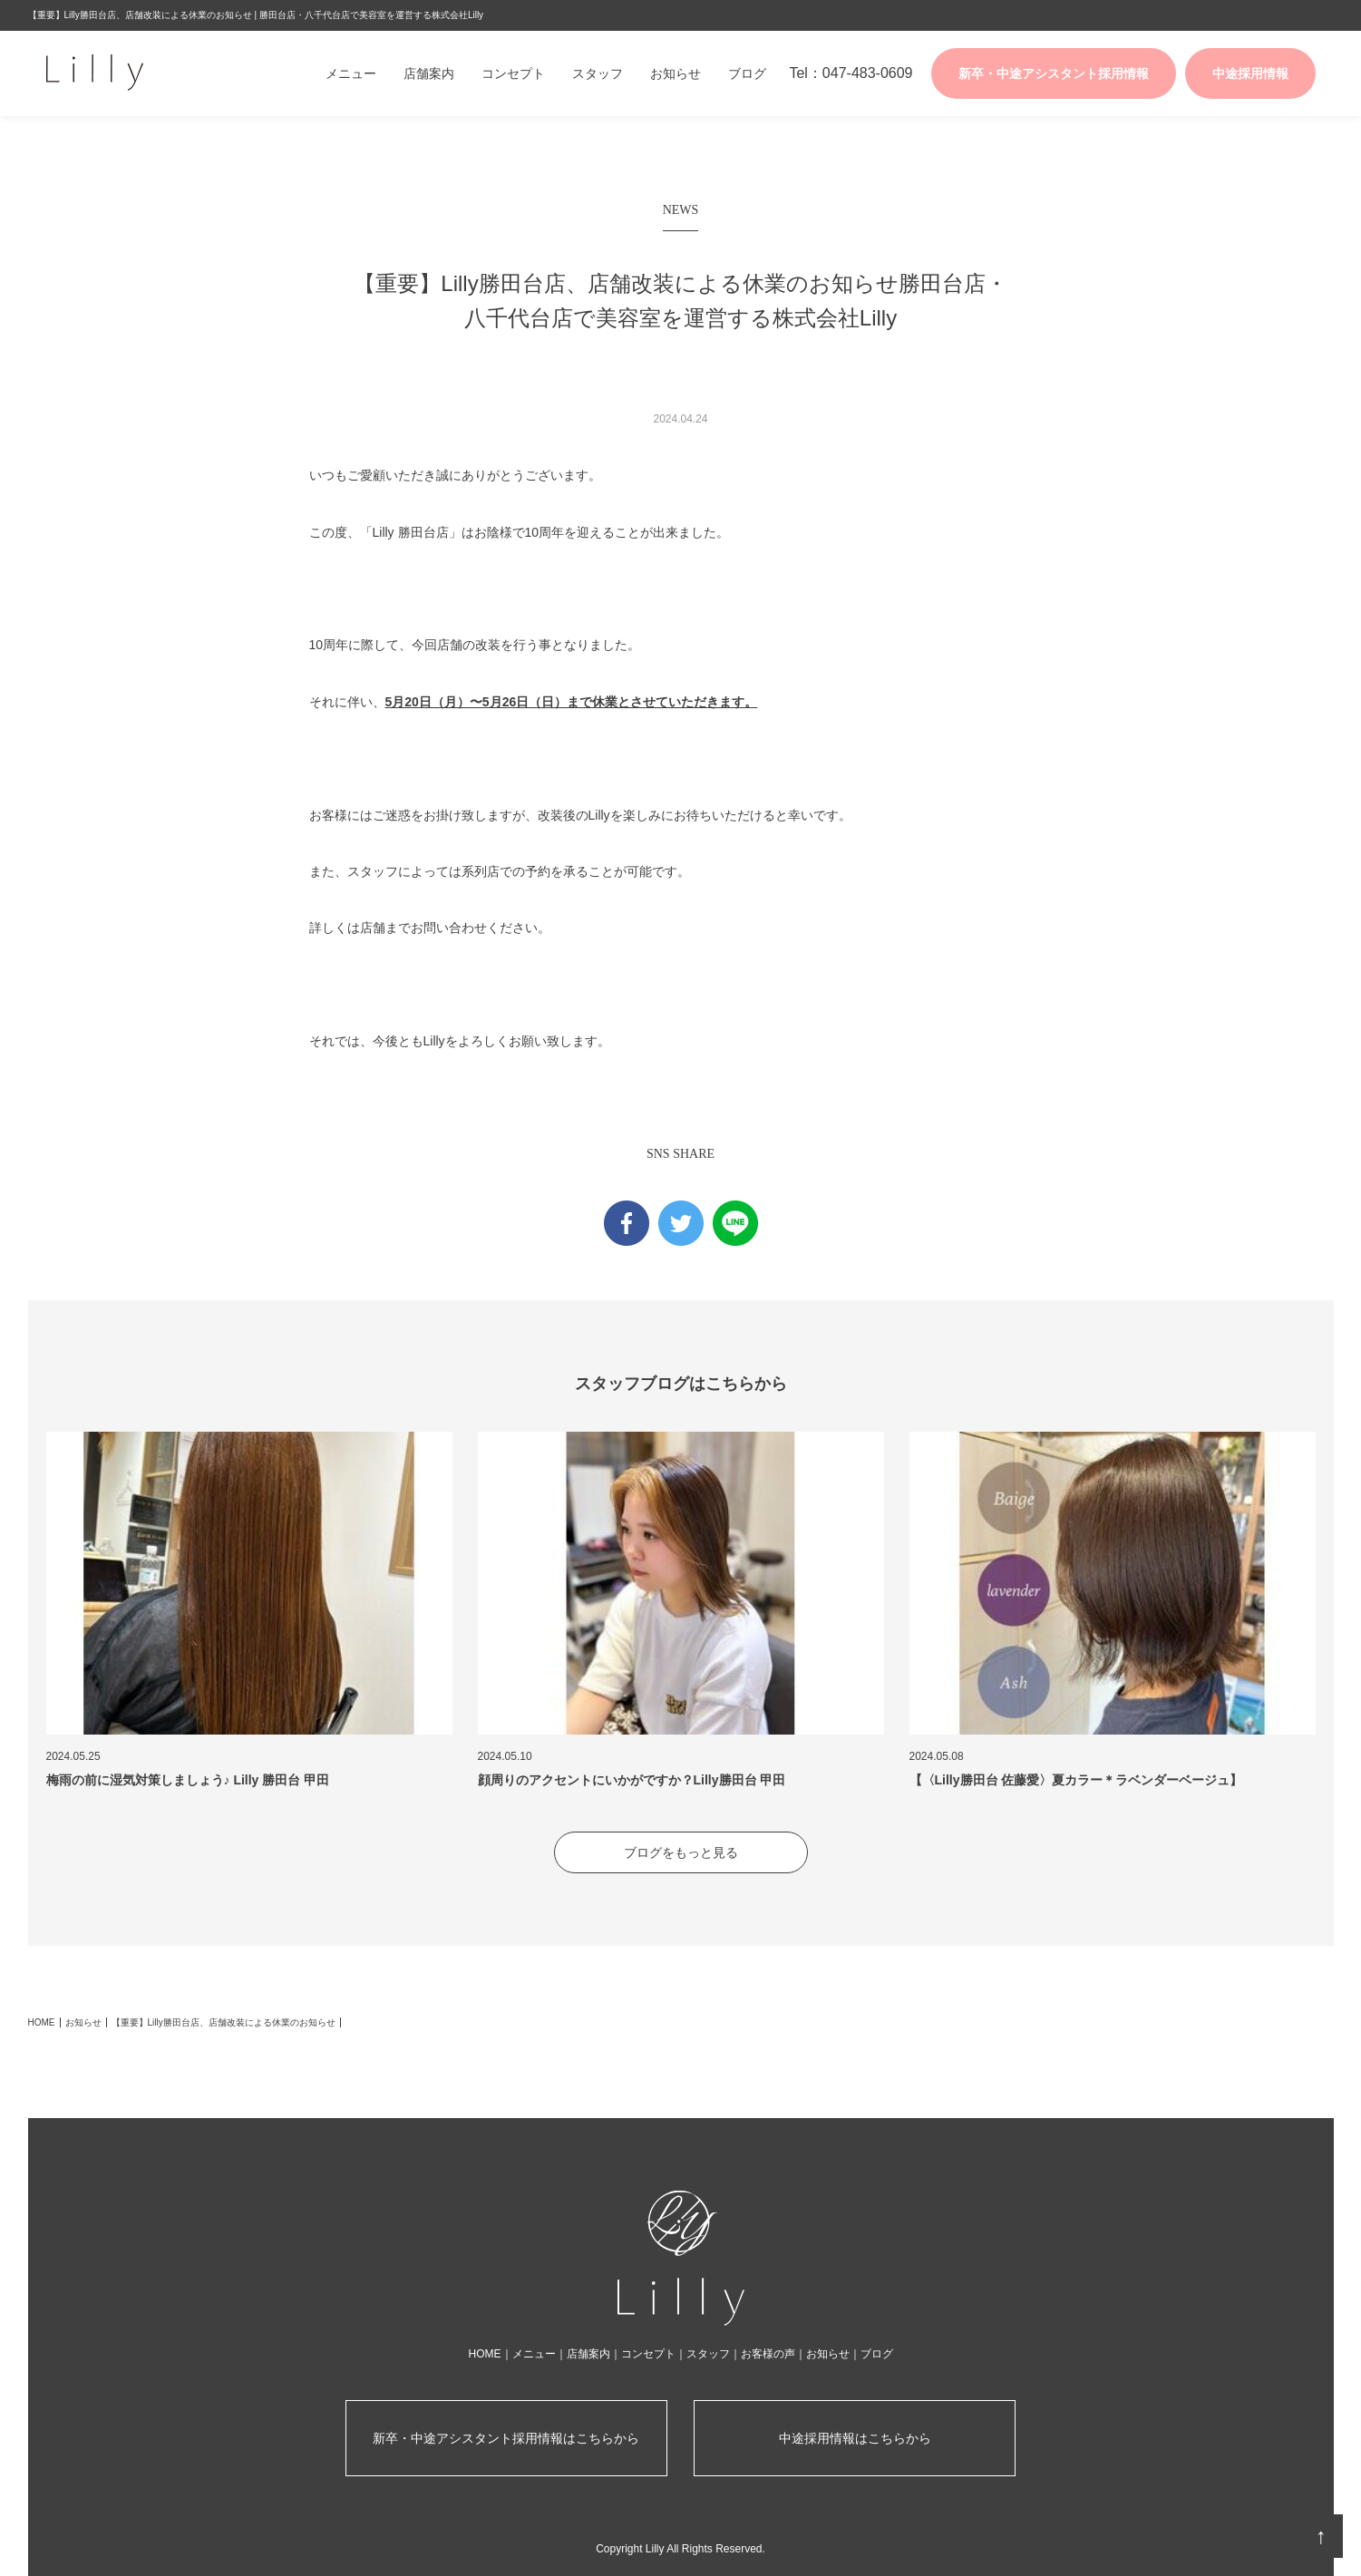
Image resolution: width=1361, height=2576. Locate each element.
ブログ (747, 73)
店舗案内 (428, 73)
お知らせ (675, 73)
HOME (41, 2022)
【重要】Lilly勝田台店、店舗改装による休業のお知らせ (223, 2022)
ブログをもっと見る (681, 1852)
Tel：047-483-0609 (850, 73)
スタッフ (597, 73)
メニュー (351, 73)
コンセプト (513, 73)
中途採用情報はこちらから (855, 2438)
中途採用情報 (1250, 73)
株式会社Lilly (141, 72)
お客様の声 (768, 2354)
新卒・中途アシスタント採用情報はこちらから (506, 2438)
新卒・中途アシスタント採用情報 (1053, 73)
